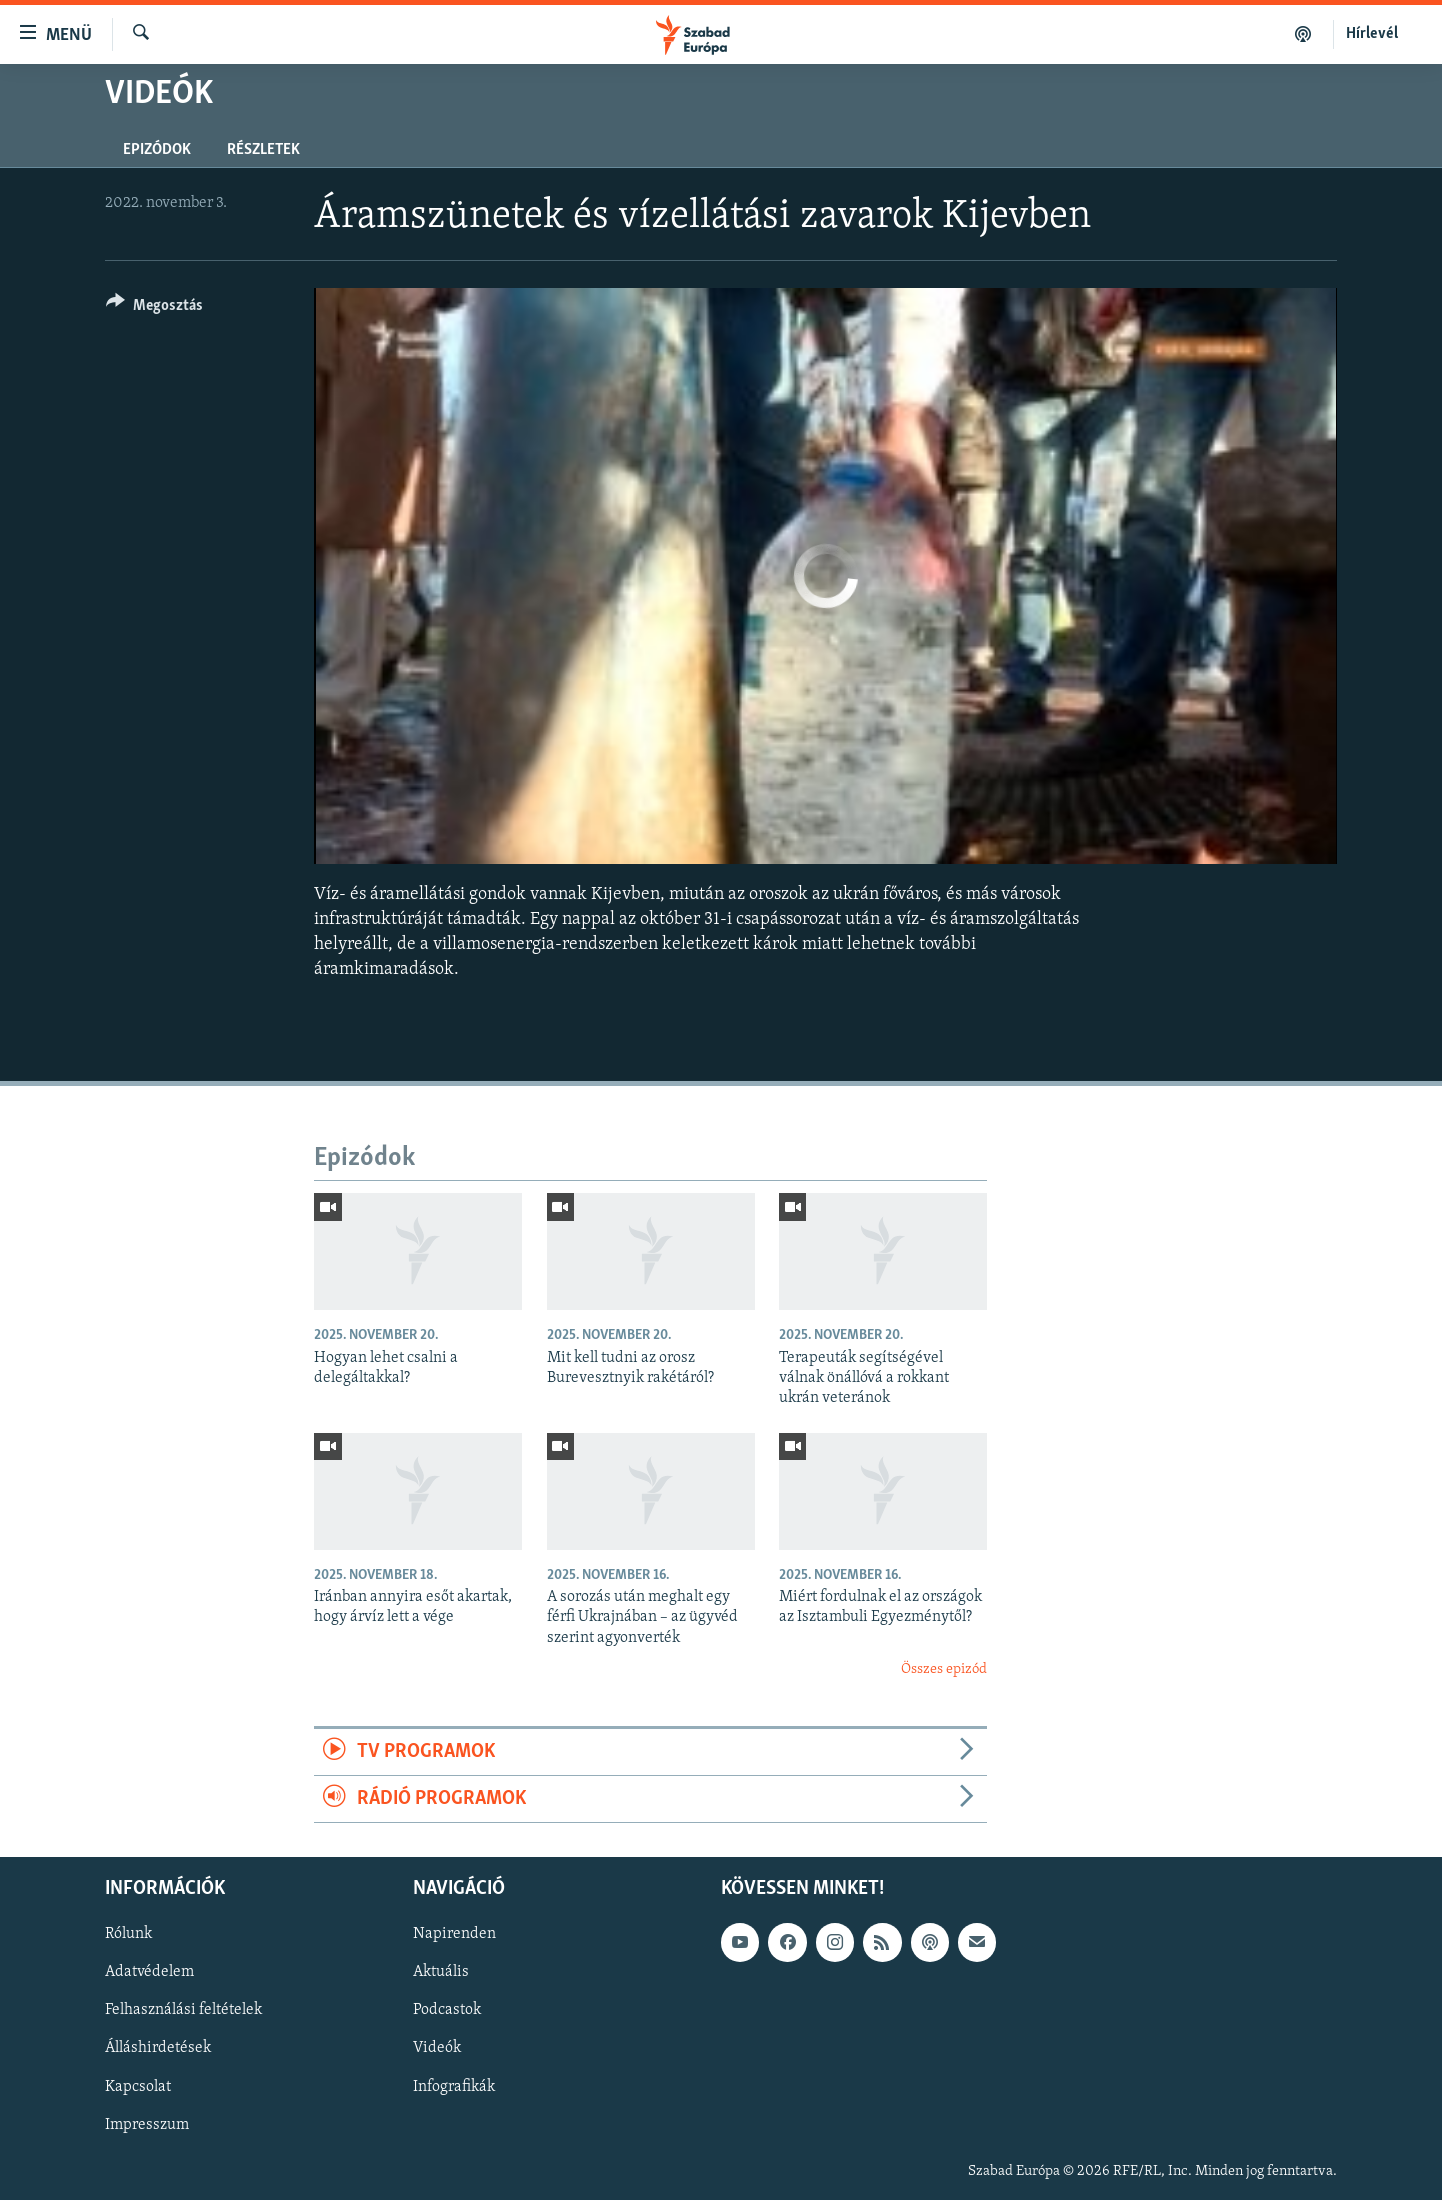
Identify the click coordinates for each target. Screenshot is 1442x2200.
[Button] (154, 308)
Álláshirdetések (158, 2049)
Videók (437, 2049)
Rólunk (128, 1935)
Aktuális (441, 1973)
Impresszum (147, 2125)
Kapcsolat (138, 2087)
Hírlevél (1372, 34)
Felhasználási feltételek (183, 2011)
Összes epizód (944, 1669)
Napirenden (454, 1935)
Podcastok (447, 2011)
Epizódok (157, 150)
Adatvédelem (149, 1973)
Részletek (263, 150)
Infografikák (454, 2087)
